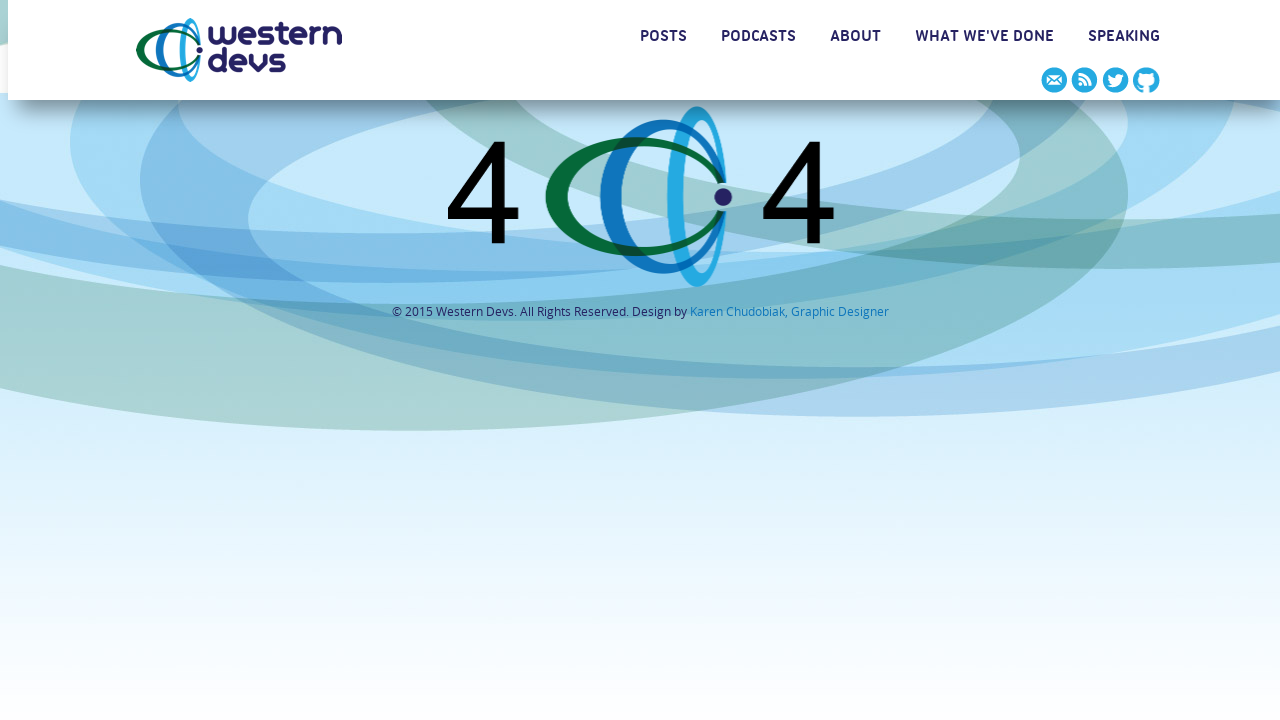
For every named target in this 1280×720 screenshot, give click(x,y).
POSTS (663, 39)
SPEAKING (1124, 39)
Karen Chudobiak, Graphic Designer (789, 311)
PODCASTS (758, 39)
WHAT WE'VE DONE (984, 39)
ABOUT (855, 39)
